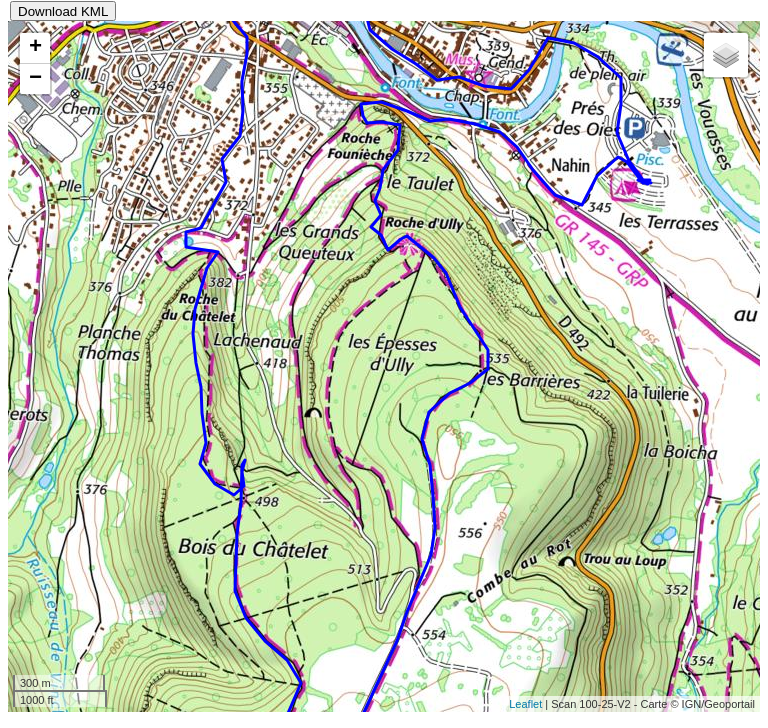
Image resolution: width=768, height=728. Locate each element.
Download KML (63, 11)
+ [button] (35, 48)
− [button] (35, 79)
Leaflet (525, 704)
